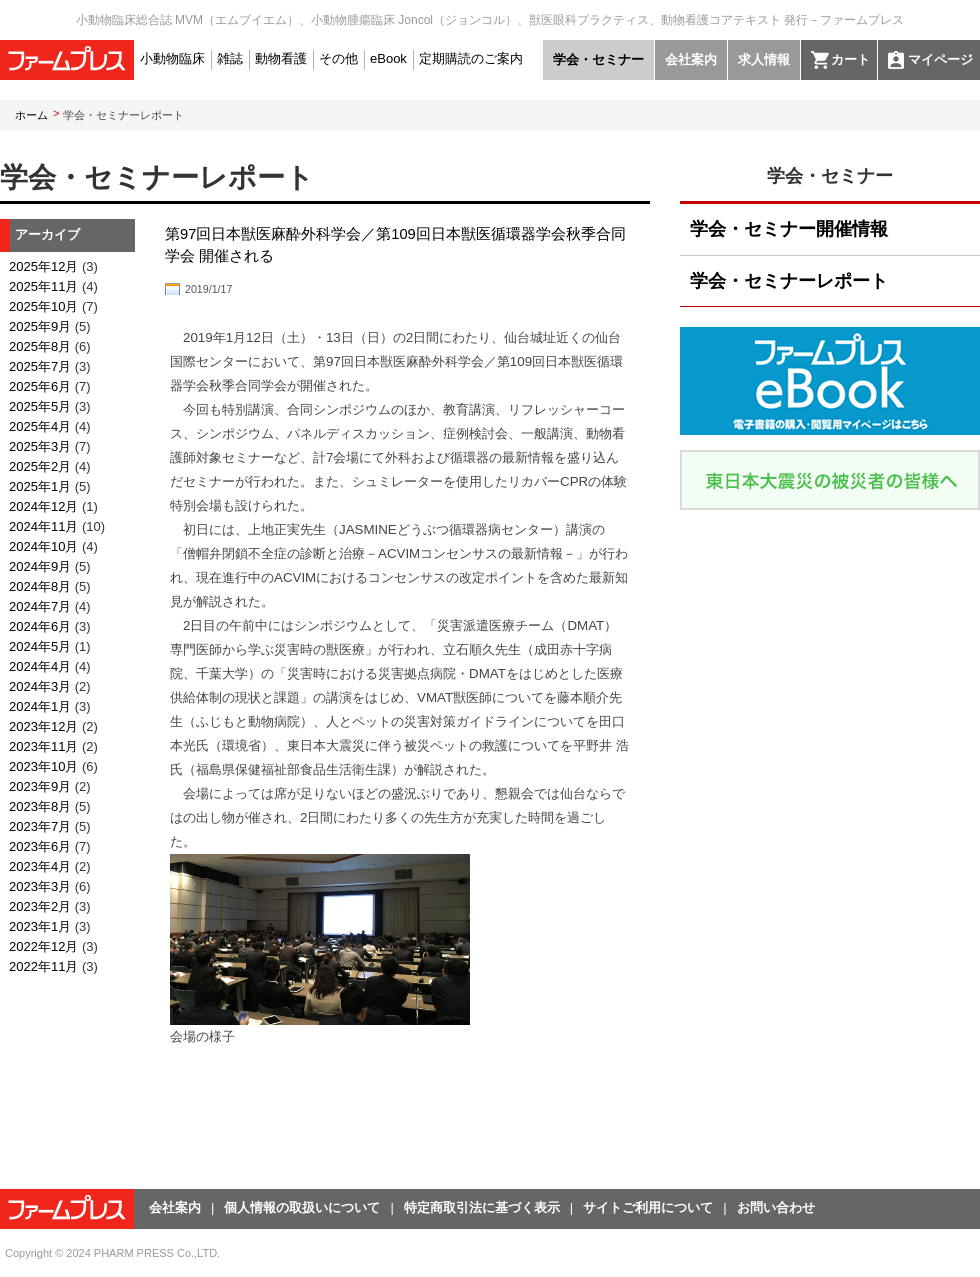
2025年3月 (40, 446)
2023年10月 (43, 766)
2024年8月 (40, 586)
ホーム (31, 115)
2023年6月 (40, 846)
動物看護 (281, 58)
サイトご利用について (648, 1207)
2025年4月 (40, 426)
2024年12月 (43, 506)
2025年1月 (40, 486)
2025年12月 (43, 266)
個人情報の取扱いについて (302, 1207)
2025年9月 (40, 326)
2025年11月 (43, 286)
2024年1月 (40, 706)
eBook (388, 58)
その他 (338, 58)
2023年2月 (40, 906)
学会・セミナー (598, 59)
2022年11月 (43, 966)
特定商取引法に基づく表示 (482, 1207)
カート (850, 59)
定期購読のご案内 (471, 58)
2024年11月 (43, 526)
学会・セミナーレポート (789, 281)
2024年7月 (40, 606)
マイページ (940, 59)
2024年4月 (40, 666)
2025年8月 (40, 346)
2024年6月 (40, 626)
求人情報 (764, 59)
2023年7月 (40, 826)
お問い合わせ (776, 1207)
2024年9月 (40, 566)
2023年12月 (43, 726)
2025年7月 (40, 366)
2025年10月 (43, 306)
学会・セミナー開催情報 (789, 229)
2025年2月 (40, 466)
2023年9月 (40, 786)
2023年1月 (40, 926)
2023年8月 (40, 806)
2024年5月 (40, 646)
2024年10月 (43, 546)
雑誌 (230, 58)
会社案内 (691, 59)
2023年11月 (43, 746)
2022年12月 (43, 946)
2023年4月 (40, 866)
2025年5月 (40, 406)
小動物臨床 (172, 58)
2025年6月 (40, 386)
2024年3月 (40, 686)
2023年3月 (40, 886)
